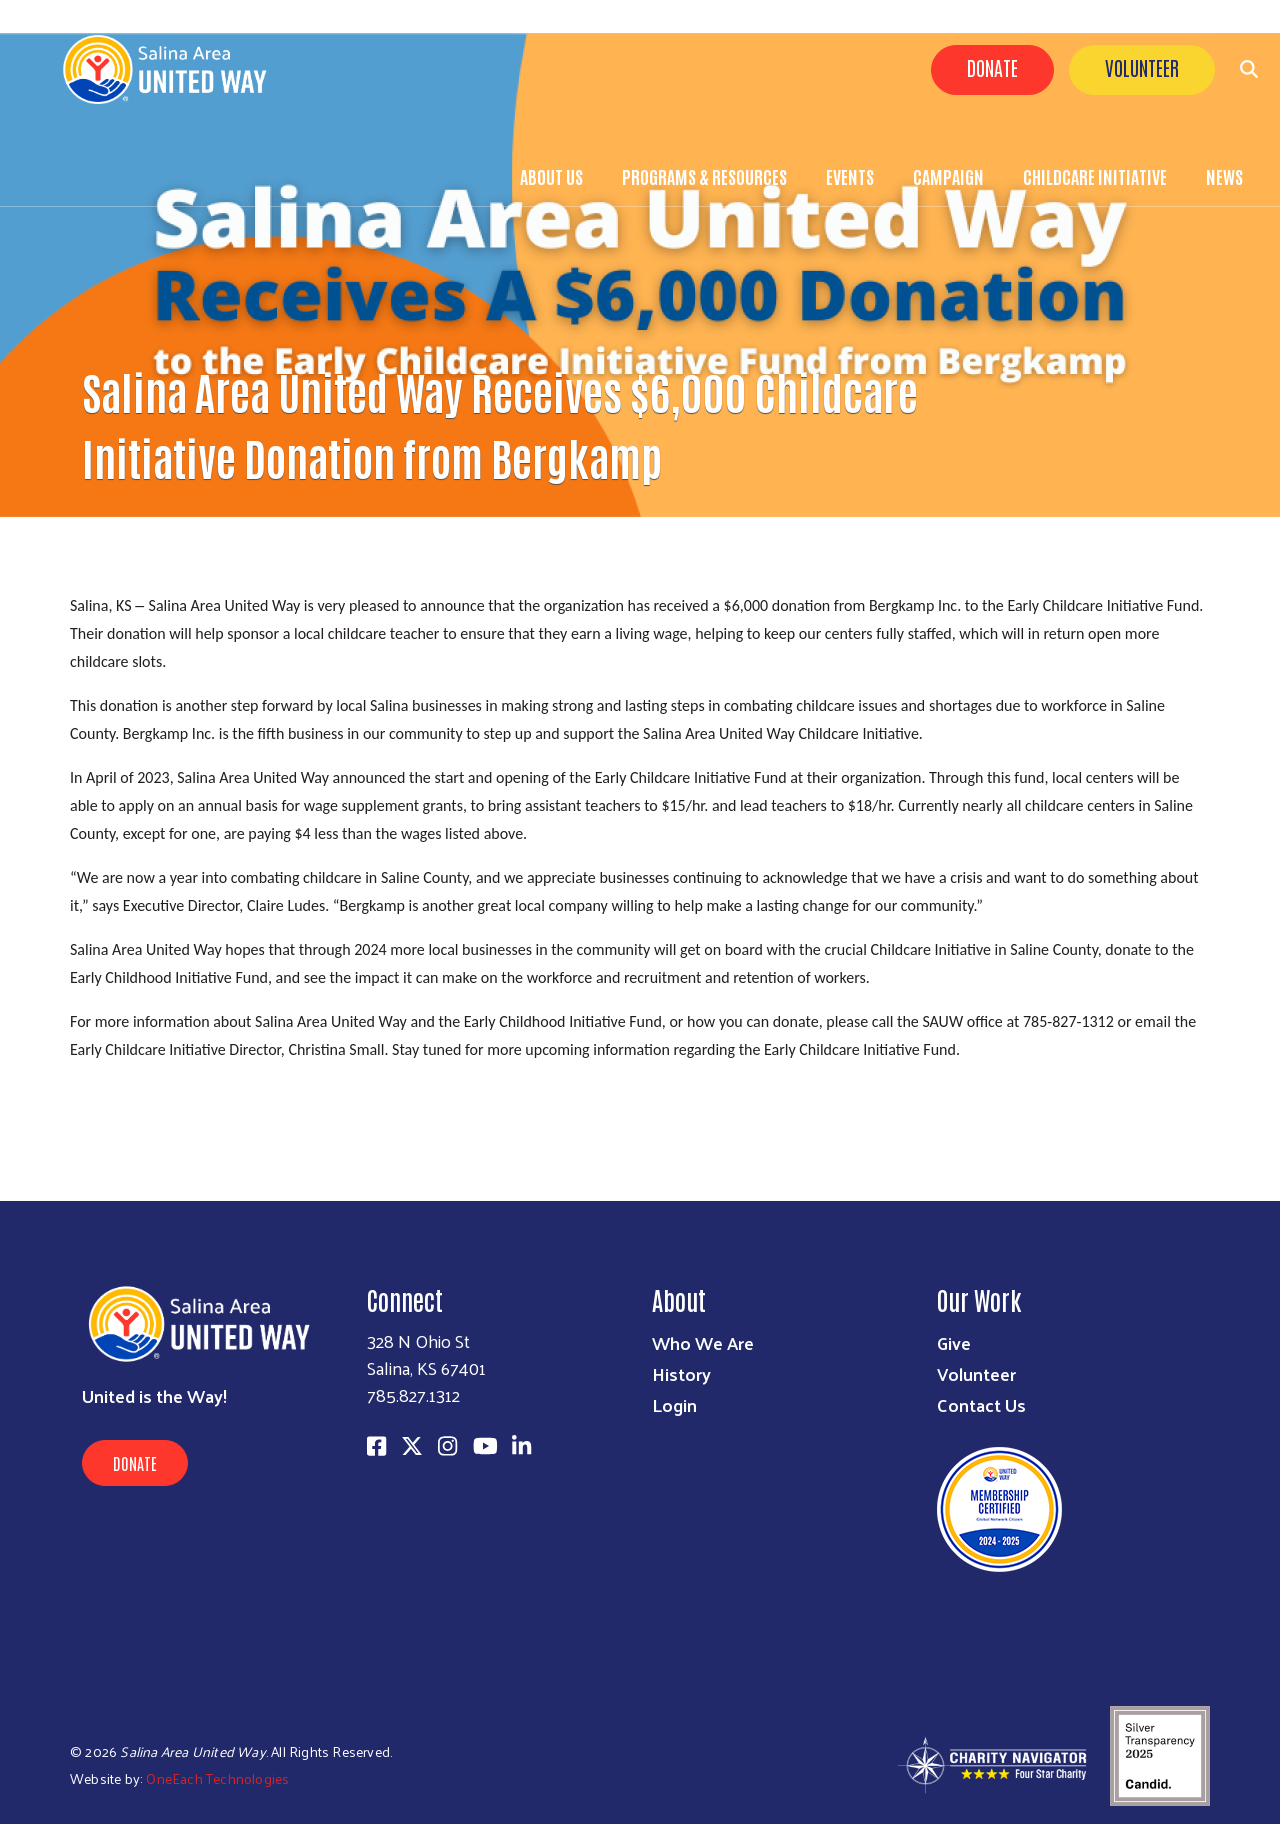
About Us (551, 176)
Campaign (948, 176)
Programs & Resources (704, 176)
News (1224, 176)
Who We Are (703, 1342)
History (681, 1373)
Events (850, 176)
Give (954, 1342)
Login (674, 1404)
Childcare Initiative (1095, 176)
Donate (992, 67)
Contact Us (981, 1404)
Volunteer (1142, 67)
